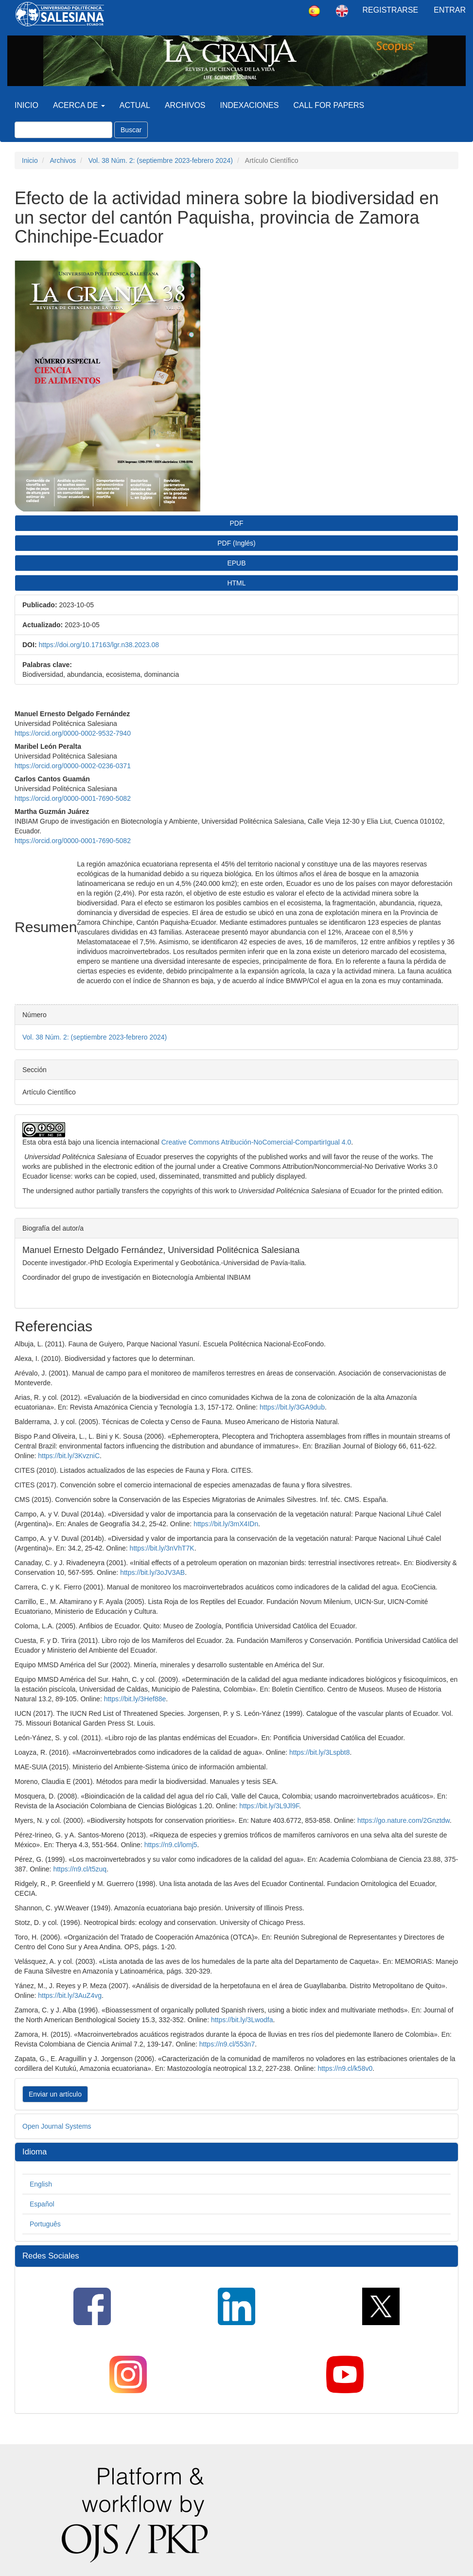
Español (42, 2204)
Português (45, 2224)
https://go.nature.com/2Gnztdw (403, 1820)
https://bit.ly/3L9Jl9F (269, 1806)
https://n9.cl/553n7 (227, 2044)
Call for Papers (328, 105)
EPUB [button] (236, 563)
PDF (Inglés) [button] (236, 543)
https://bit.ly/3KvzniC (69, 1456)
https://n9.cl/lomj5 (170, 1845)
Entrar (450, 10)
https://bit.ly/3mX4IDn (225, 1524)
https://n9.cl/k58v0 (344, 2068)
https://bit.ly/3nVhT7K (162, 1548)
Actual (135, 105)
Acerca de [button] (79, 105)
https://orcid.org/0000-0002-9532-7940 (73, 733)
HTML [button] (236, 583)
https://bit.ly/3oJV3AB (152, 1572)
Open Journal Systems (56, 2126)
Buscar (131, 130)
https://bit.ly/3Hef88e (135, 1699)
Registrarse (391, 10)
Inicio (26, 105)
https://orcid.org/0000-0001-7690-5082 (73, 798)
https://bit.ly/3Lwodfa (242, 2020)
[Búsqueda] (63, 130)
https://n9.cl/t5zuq (79, 1869)
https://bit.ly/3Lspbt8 (319, 1752)
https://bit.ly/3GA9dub (292, 1407)
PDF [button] (237, 523)
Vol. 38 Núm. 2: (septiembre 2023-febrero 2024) (160, 160)
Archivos (185, 105)
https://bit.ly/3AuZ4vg (70, 1995)
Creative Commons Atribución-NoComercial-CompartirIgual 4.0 (256, 1142)
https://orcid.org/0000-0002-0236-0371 (73, 766)
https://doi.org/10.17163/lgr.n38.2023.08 (98, 645)
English (41, 2184)
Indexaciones (249, 105)
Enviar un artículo (55, 2094)
